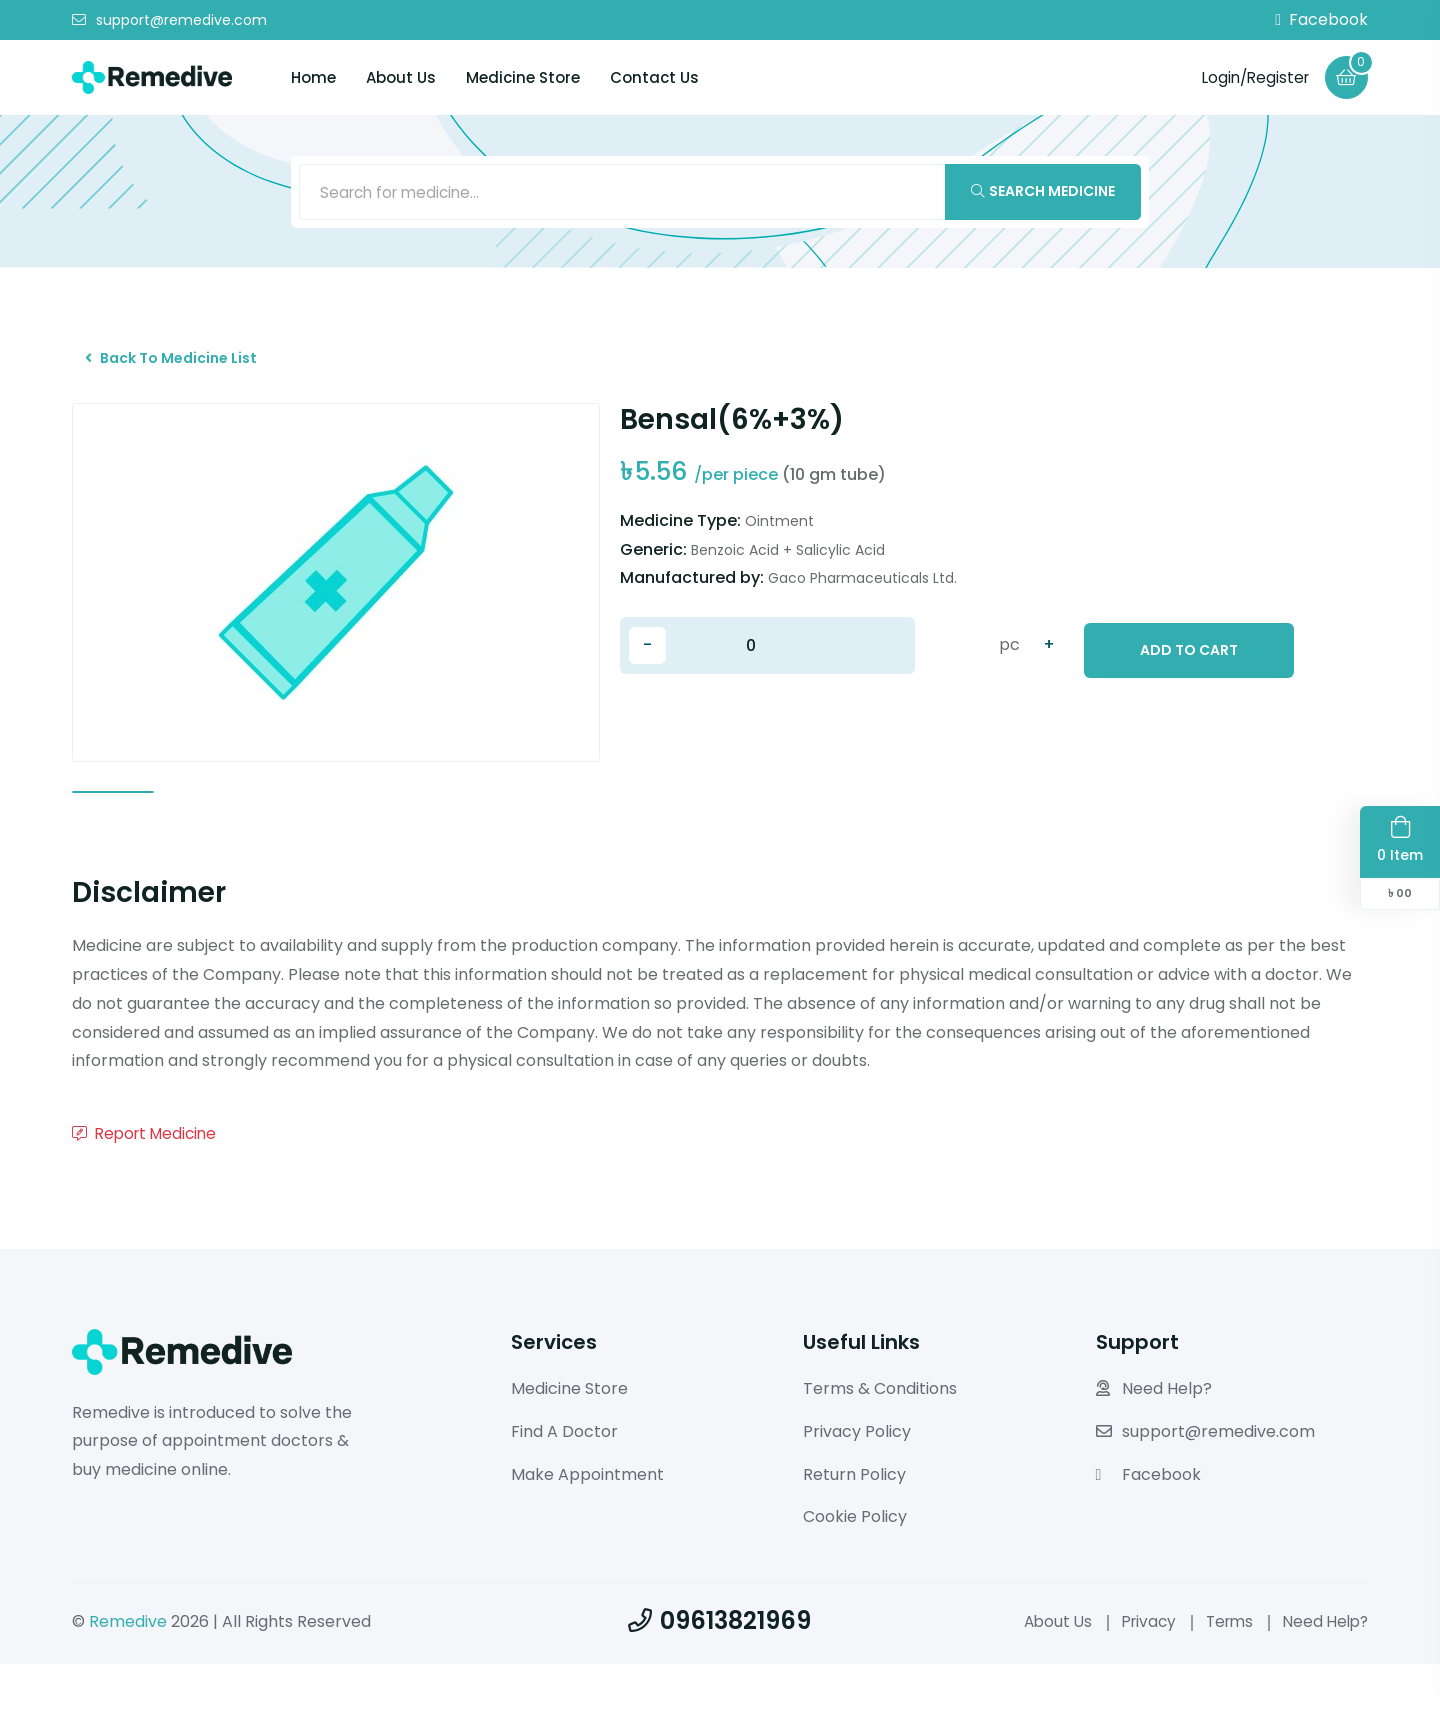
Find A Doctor (564, 1482)
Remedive (128, 1672)
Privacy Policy (857, 1482)
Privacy (1138, 1672)
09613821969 (719, 1671)
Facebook (1321, 20)
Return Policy (854, 1525)
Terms (1222, 1672)
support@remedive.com (169, 20)
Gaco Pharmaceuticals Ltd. (862, 592)
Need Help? (1154, 1439)
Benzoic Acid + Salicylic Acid (788, 563)
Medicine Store (523, 77)
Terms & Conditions (880, 1439)
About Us (401, 77)
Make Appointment (587, 1525)
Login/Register (1250, 76)
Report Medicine (148, 1184)
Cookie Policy (855, 1567)
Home (313, 77)
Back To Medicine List (179, 367)
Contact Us (654, 77)
